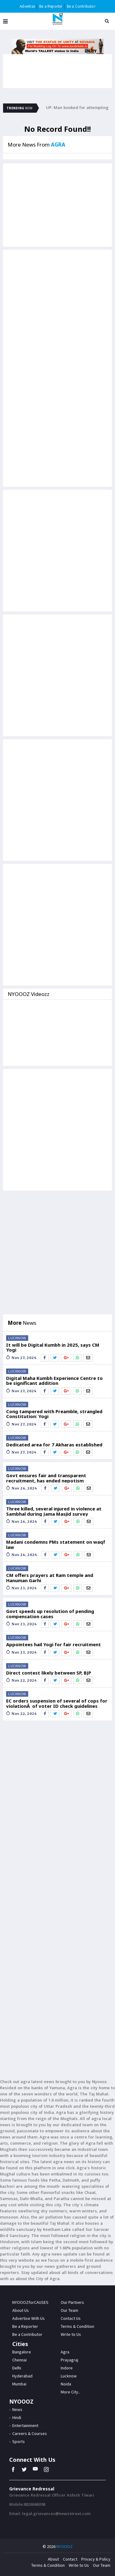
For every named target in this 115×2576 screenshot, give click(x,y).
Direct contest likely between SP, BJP (48, 1672)
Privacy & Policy (95, 2559)
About (53, 2559)
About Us (20, 2310)
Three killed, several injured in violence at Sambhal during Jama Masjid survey (54, 1511)
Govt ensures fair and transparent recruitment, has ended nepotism (46, 1478)
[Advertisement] (57, 310)
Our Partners (72, 2302)
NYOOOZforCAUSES (30, 2302)
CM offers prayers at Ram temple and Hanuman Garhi (49, 1578)
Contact (70, 2559)
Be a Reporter (51, 6)
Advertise (27, 6)
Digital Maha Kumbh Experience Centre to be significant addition (54, 1381)
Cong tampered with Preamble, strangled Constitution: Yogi (54, 1414)
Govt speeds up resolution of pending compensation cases (50, 1614)
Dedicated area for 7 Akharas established (54, 1444)
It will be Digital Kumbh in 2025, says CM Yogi (52, 1347)
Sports (18, 2441)
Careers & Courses (29, 2433)
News (17, 2409)
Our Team (69, 2310)
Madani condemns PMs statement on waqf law (55, 1544)
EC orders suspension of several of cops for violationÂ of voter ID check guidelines (56, 1703)
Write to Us (79, 2565)
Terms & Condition (48, 2565)
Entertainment (25, 2425)
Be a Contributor (81, 6)
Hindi (16, 2417)
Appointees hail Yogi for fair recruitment (53, 1644)
